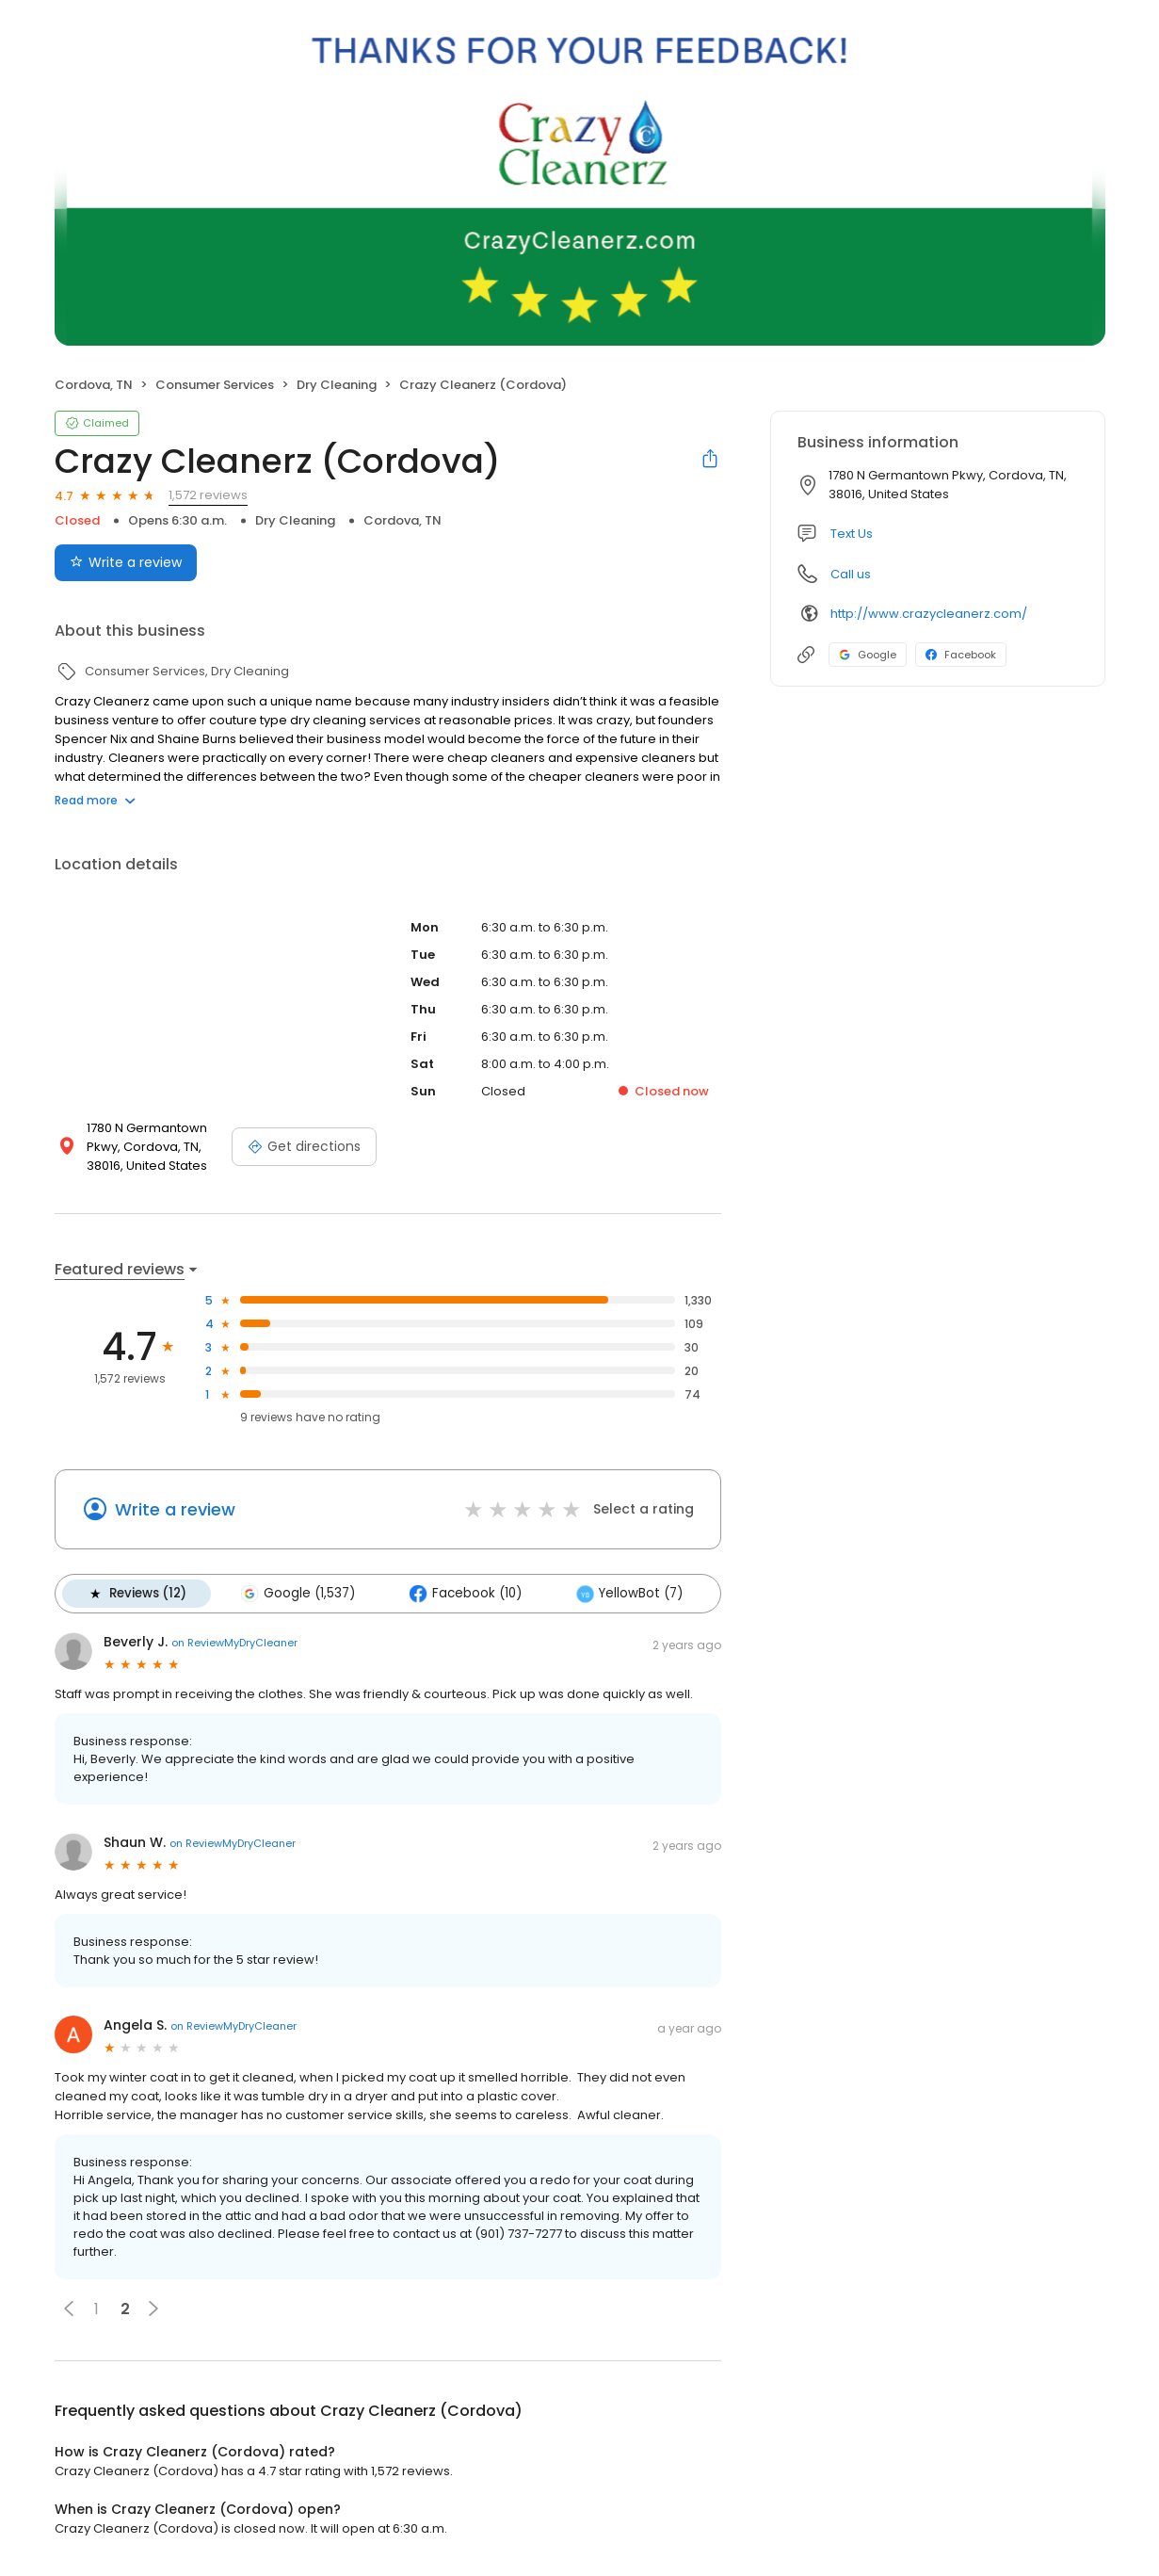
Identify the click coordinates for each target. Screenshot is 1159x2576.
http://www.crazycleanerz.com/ (928, 614)
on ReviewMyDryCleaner (234, 1642)
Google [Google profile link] (867, 654)
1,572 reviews (208, 495)
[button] (69, 2308)
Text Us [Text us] (851, 534)
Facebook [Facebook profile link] (961, 654)
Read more (95, 800)
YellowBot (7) (629, 1593)
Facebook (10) (466, 1593)
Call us (850, 574)
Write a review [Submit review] (126, 562)
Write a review (175, 1509)
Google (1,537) (298, 1593)
